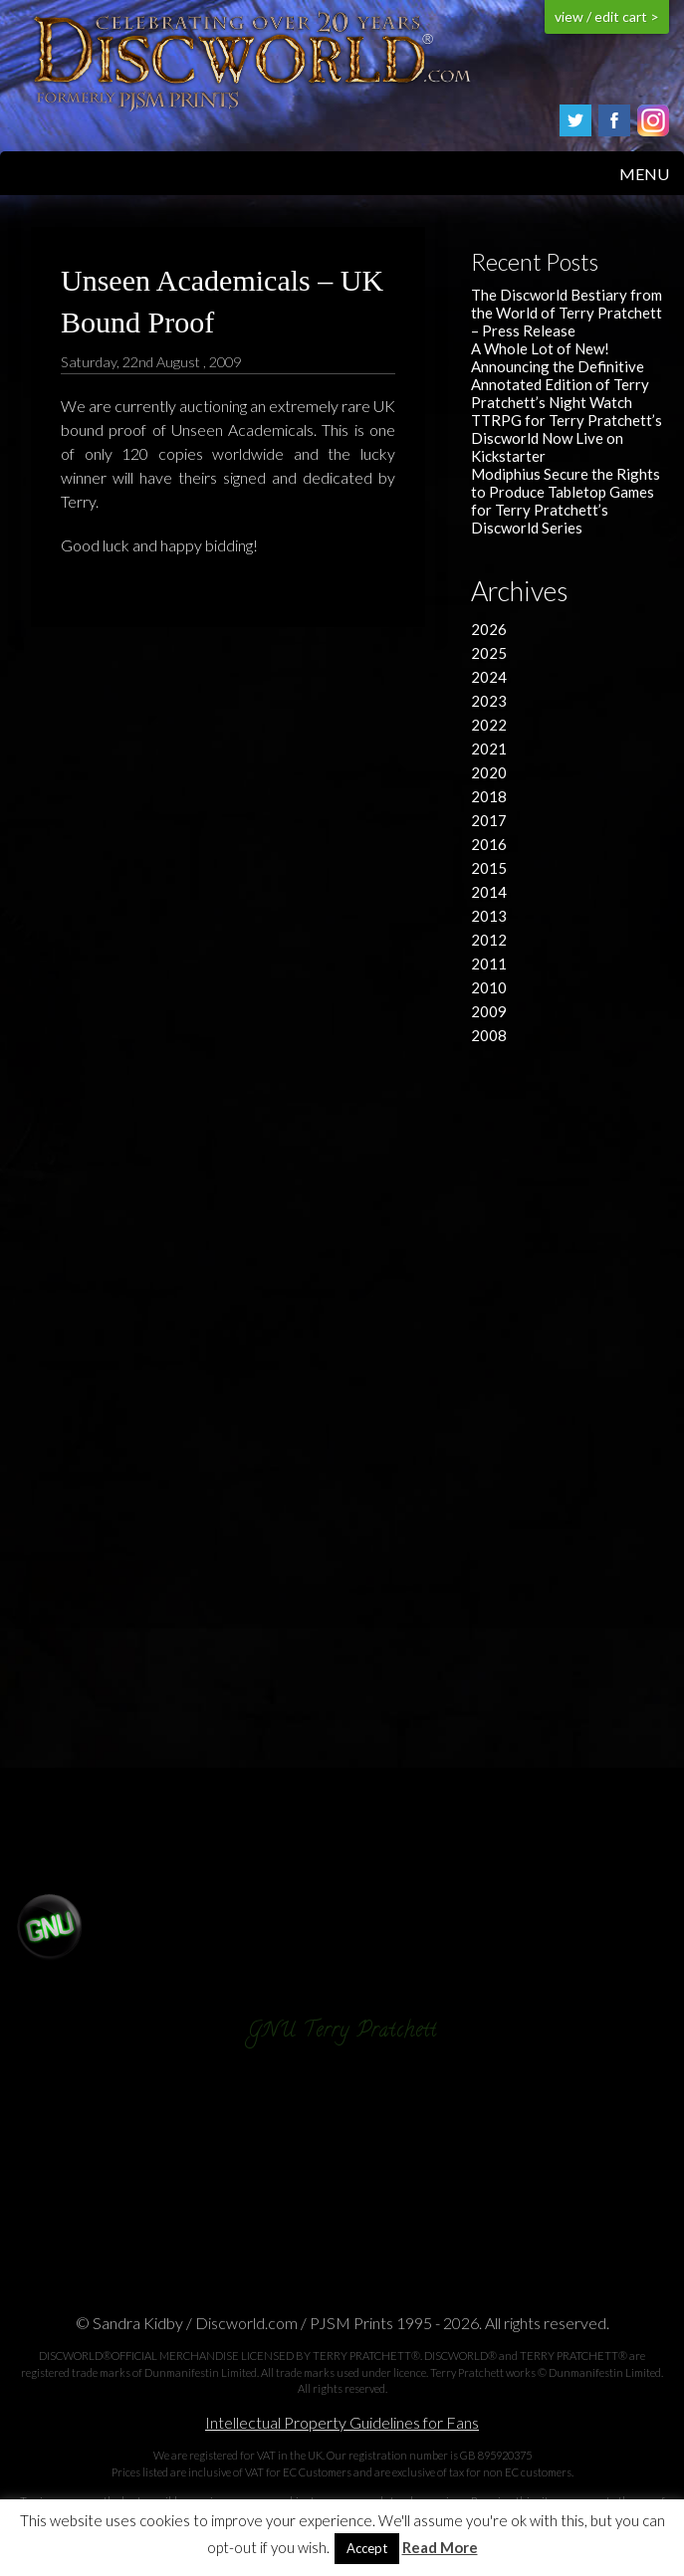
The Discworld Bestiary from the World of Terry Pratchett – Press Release (566, 312)
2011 (489, 963)
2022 (489, 725)
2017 (489, 820)
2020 (489, 772)
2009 (489, 1011)
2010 (489, 987)
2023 (489, 701)
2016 (489, 844)
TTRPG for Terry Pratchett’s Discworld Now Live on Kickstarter (566, 438)
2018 (489, 796)
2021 (489, 748)
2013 (489, 916)
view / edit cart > (607, 16)
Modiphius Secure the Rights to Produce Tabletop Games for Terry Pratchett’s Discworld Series (565, 501)
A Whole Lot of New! (540, 348)
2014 (489, 892)
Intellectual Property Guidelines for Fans (342, 2422)
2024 (489, 677)
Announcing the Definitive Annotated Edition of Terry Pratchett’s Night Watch (560, 384)
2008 (489, 1035)
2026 (489, 629)
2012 (489, 940)
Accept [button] (366, 2548)
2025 (489, 653)
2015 (489, 868)
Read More (440, 2547)
